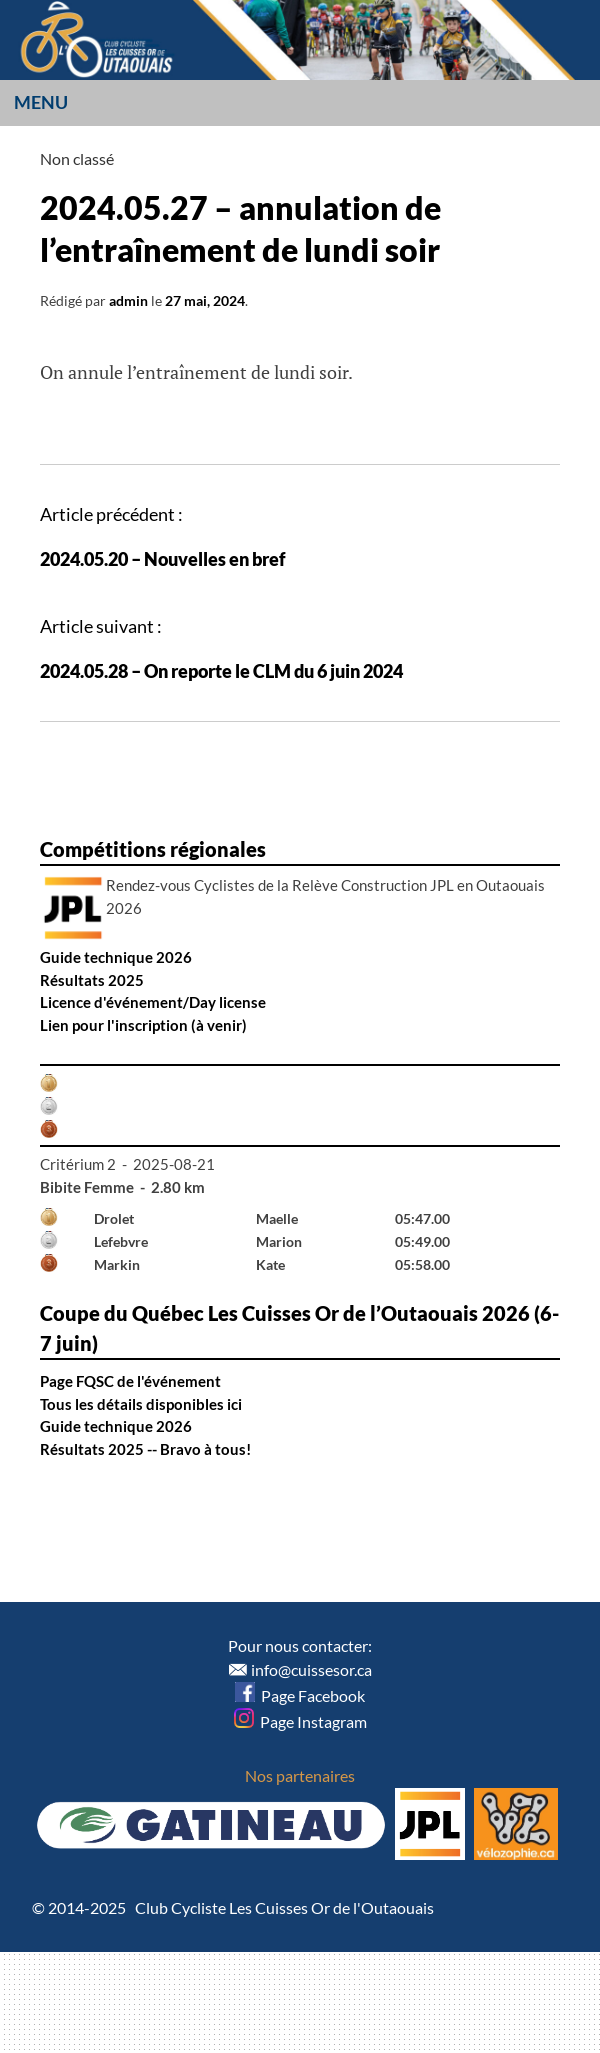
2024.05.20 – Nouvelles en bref (163, 559)
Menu (41, 102)
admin (128, 300)
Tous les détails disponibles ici (141, 1404)
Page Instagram (300, 1721)
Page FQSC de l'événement (130, 1381)
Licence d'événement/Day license (153, 1002)
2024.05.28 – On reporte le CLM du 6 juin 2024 (221, 671)
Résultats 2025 (92, 980)
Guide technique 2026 (116, 957)
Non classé (77, 158)
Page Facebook (300, 1695)
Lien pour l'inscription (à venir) (143, 1025)
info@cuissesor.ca (311, 1669)
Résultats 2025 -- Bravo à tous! (145, 1449)
